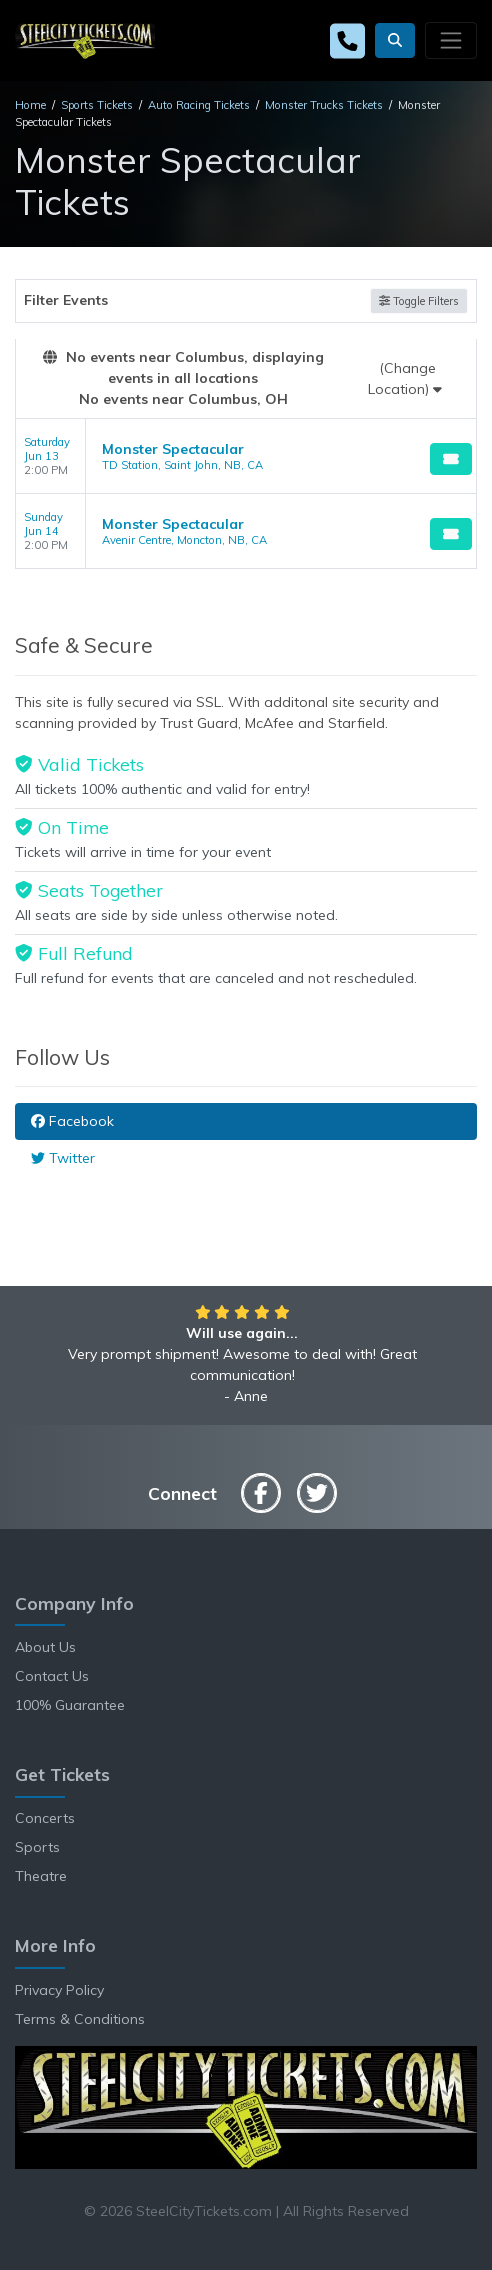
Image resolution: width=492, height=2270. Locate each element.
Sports (37, 1847)
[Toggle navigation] (451, 40)
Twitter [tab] (63, 1158)
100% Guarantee (70, 1705)
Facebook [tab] (72, 1121)
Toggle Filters (419, 301)
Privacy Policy (59, 1990)
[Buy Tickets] (451, 459)
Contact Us (52, 1676)
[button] (395, 40)
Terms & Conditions (80, 2019)
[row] (246, 456)
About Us (45, 1647)
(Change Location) (405, 378)
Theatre (41, 1876)
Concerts (45, 1818)
